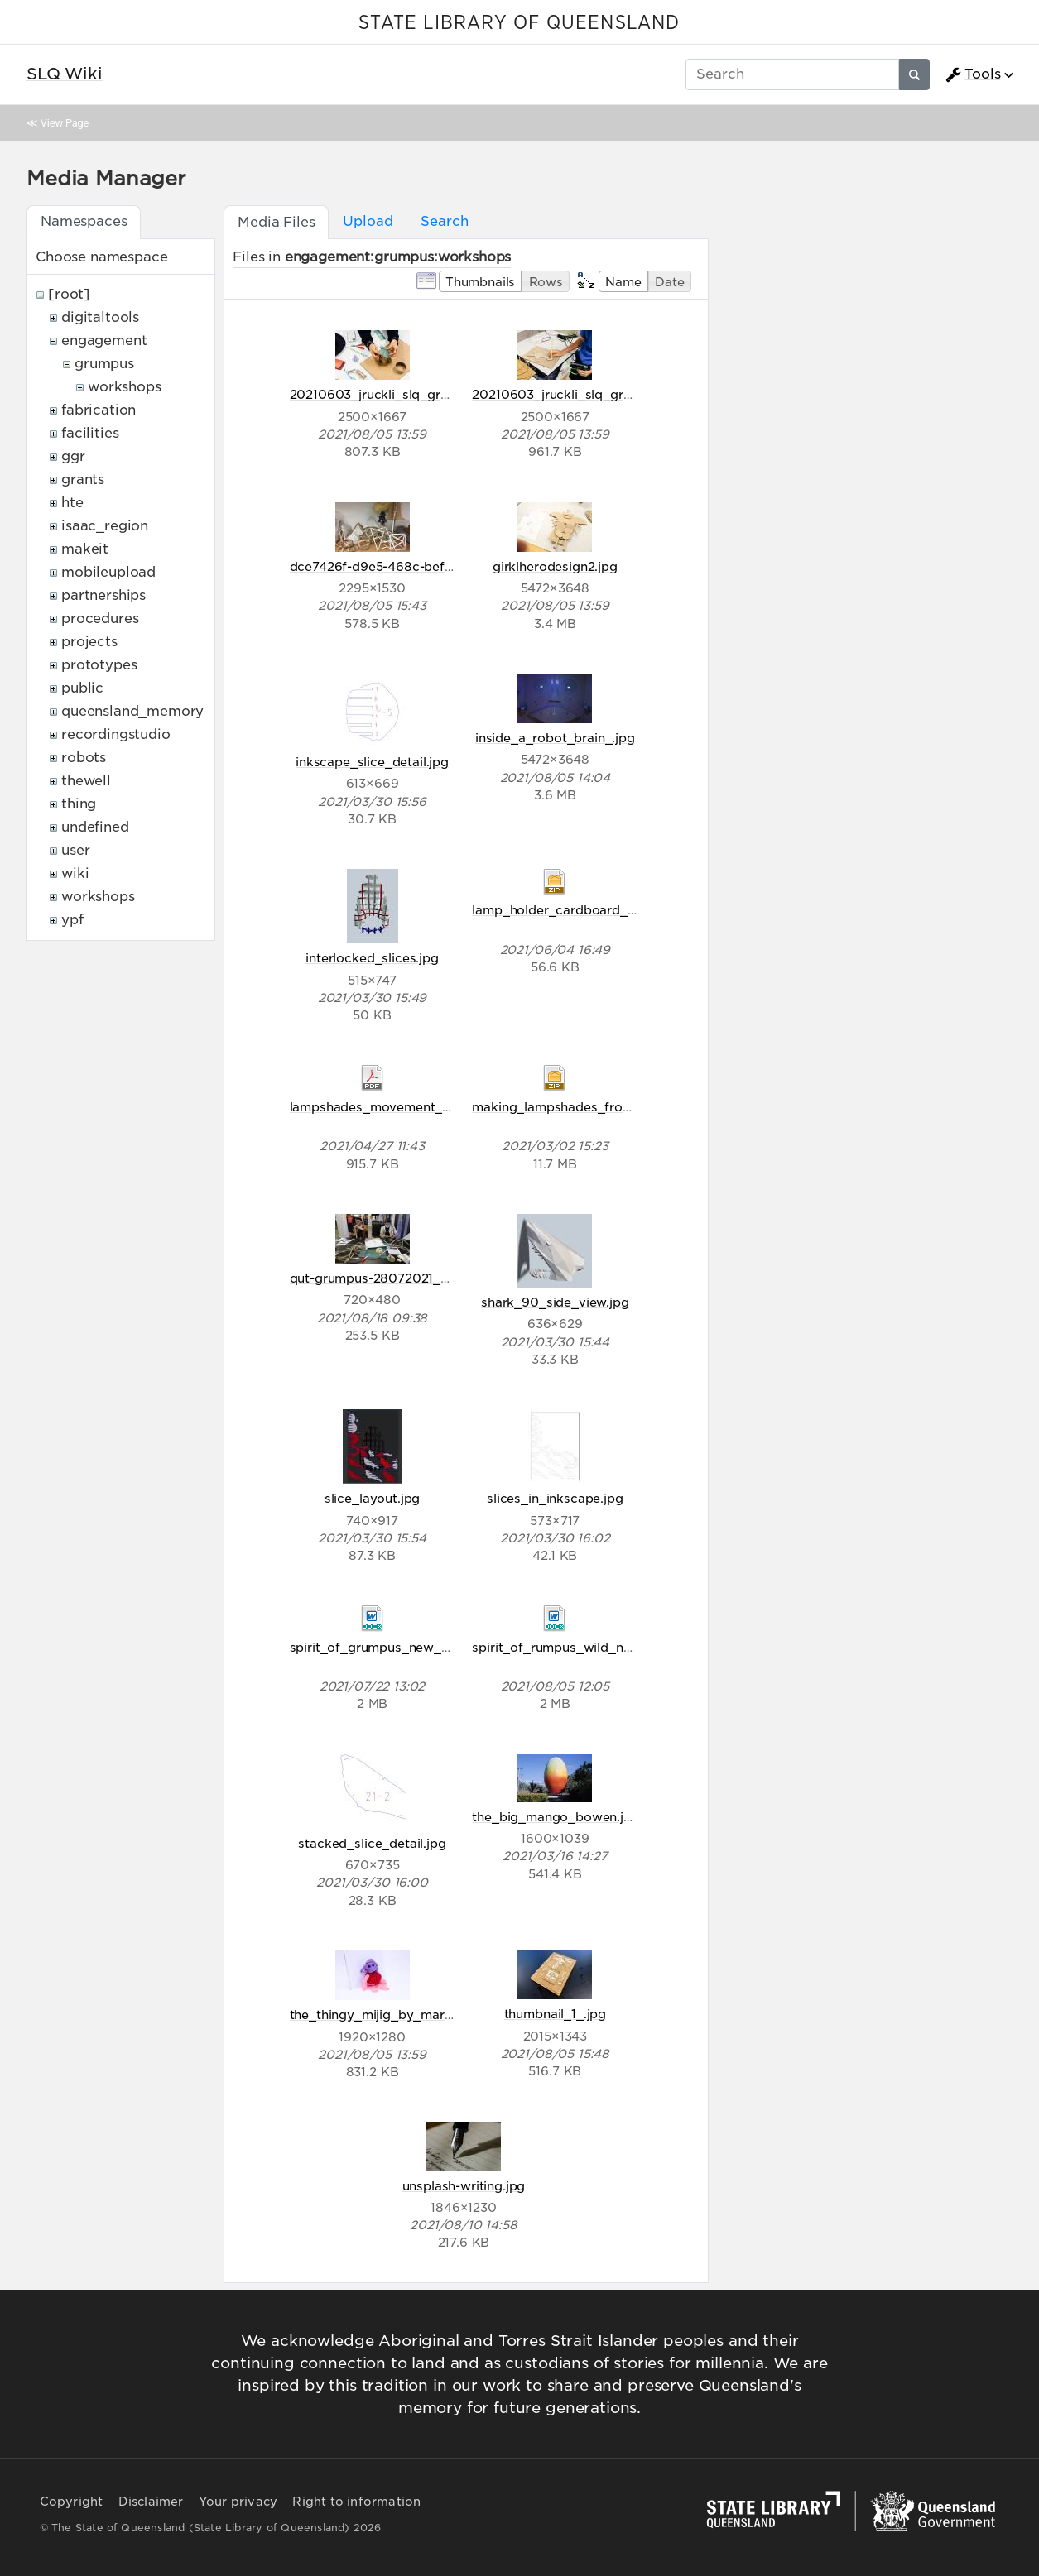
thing (78, 804)
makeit (84, 549)
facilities (89, 433)
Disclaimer (151, 2501)
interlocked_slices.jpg (371, 958)
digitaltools (100, 317)
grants (82, 479)
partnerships (103, 595)
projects (89, 642)
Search (444, 221)
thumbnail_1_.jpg (555, 2014)
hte (72, 503)
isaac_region (104, 526)
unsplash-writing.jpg (464, 2186)
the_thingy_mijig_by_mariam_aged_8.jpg (416, 2015)
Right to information (356, 2501)
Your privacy (238, 2501)
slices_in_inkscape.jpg (555, 1498)
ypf (72, 920)
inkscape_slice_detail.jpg (372, 762)
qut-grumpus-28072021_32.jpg (384, 1278)
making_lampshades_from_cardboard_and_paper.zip (635, 1107)
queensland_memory (132, 711)
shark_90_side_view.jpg (554, 1302)
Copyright (71, 2501)
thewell (86, 781)
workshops (124, 387)
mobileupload (108, 572)
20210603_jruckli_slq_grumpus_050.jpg (595, 394)
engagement (104, 340)
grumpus (104, 364)
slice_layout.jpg (372, 1498)
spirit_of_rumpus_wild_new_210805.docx (600, 1647)
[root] (69, 294)
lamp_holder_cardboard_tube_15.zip (583, 910)
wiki (75, 873)
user (75, 850)
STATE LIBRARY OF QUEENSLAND (519, 23)
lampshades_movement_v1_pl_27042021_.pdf (431, 1107)
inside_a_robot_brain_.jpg (555, 738)
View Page (65, 123)
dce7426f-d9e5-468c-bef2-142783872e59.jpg (429, 566)
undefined (95, 827)
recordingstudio (116, 734)
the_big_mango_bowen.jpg (555, 1817)
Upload (367, 221)
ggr (73, 456)
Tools (972, 74)
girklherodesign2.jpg (555, 566)
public (82, 688)
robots (83, 757)
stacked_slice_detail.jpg (371, 1843)
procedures (99, 618)
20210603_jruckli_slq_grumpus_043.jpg (413, 394)
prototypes (99, 665)
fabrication (98, 410)
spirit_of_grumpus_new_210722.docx (404, 1647)
